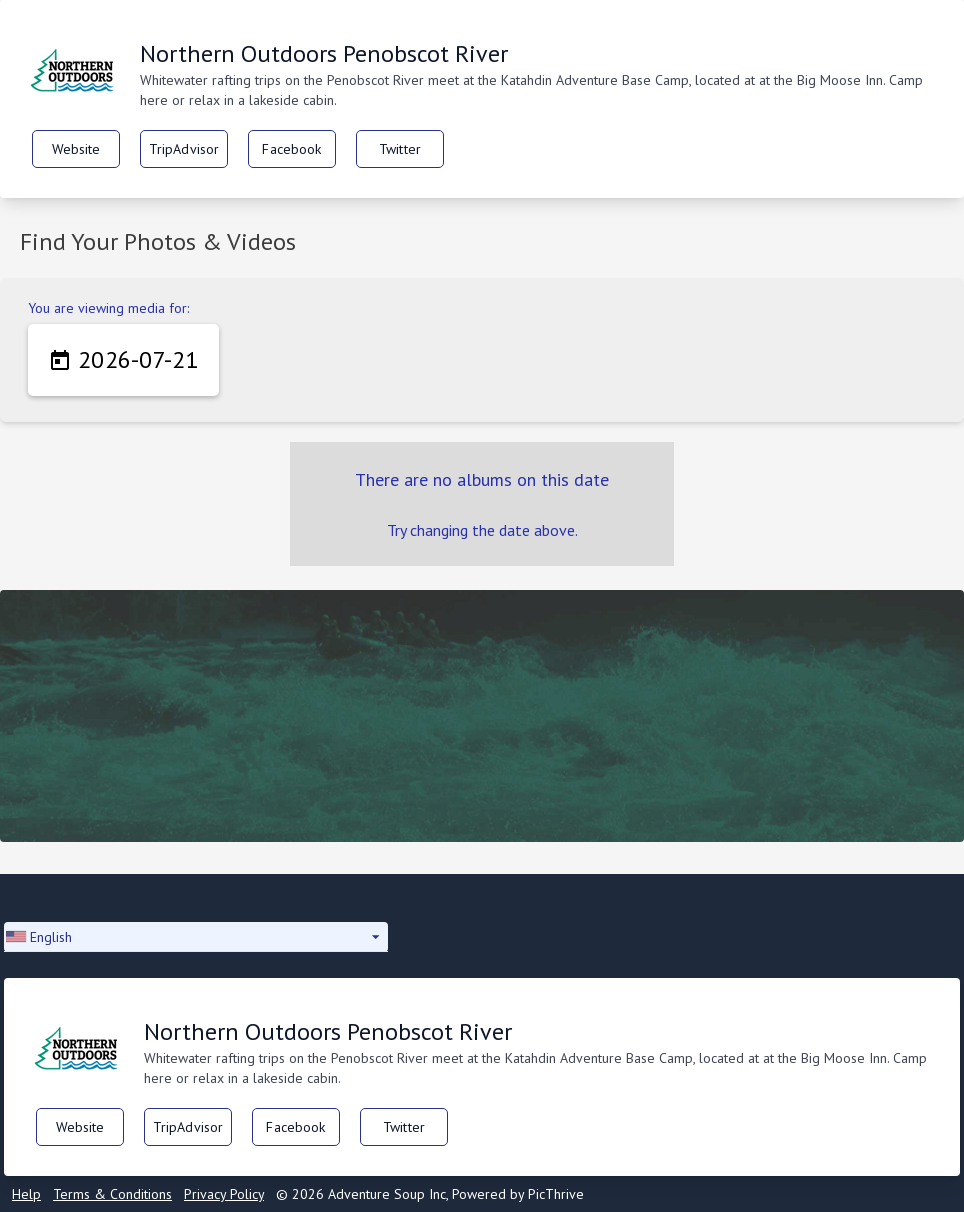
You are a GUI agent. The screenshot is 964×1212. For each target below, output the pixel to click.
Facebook (291, 149)
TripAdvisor (184, 149)
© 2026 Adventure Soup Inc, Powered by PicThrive (430, 1194)
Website (76, 149)
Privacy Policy (224, 1194)
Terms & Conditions (112, 1194)
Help (26, 1194)
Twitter (400, 149)
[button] (196, 937)
